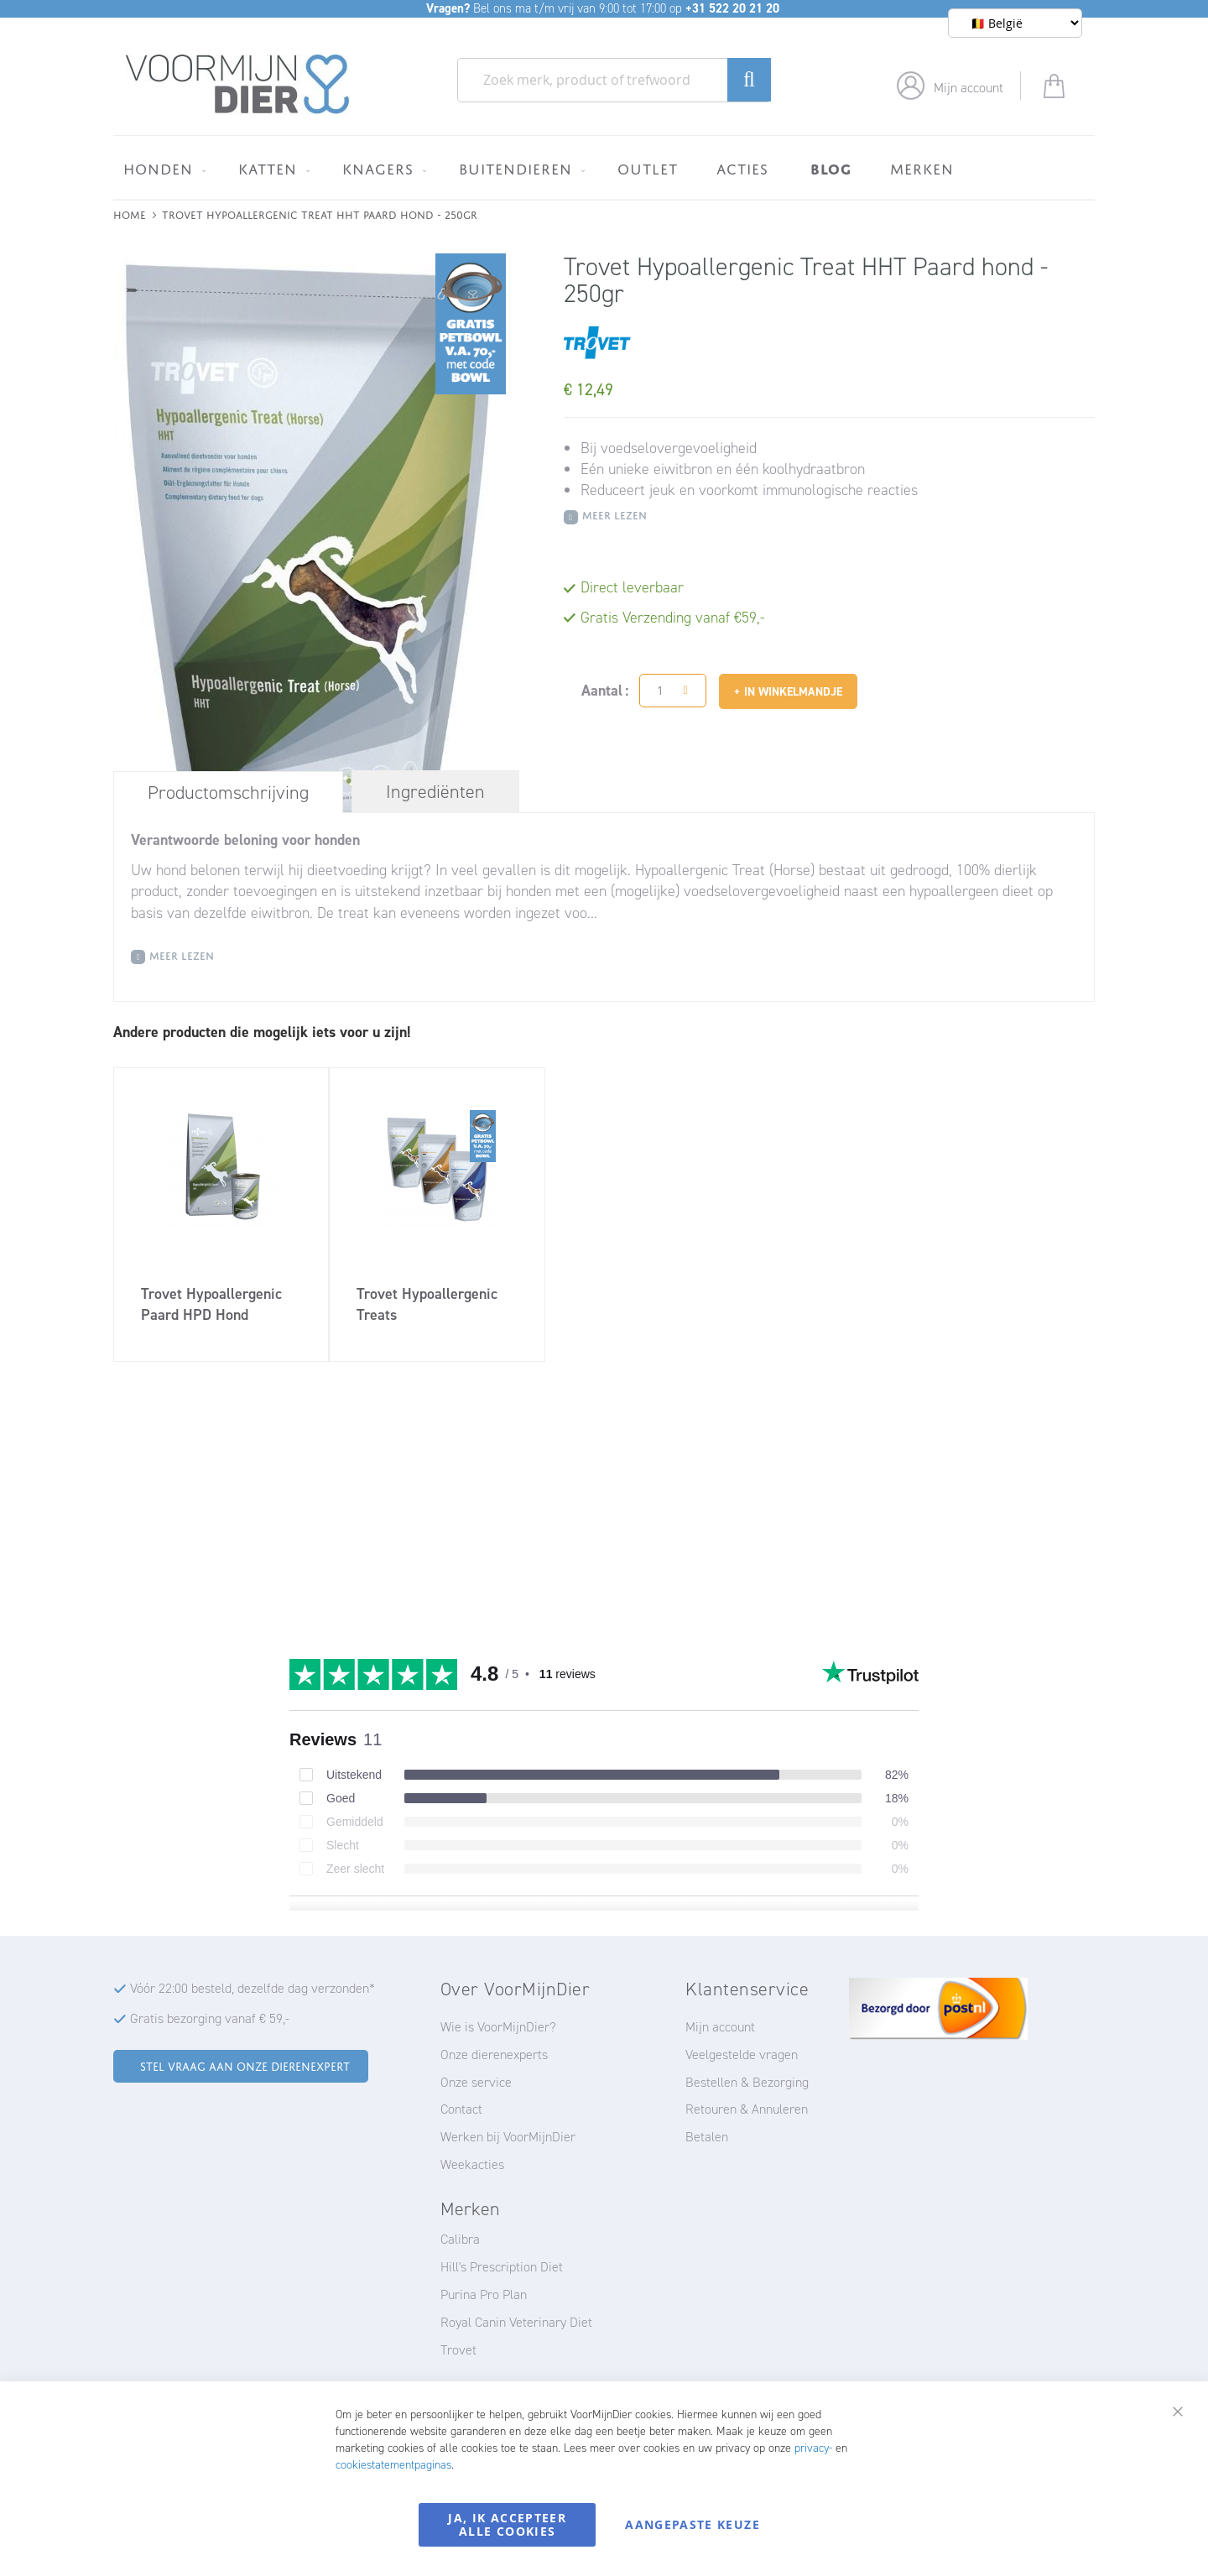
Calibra (460, 2239)
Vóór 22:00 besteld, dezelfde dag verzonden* (252, 1988)
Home (129, 214)
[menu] (604, 167)
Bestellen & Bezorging (747, 2082)
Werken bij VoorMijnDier (507, 2137)
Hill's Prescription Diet (501, 2267)
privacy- (813, 2448)
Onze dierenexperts (494, 2054)
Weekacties (472, 2164)
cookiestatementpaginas (393, 2465)
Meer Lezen (614, 514)
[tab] (228, 792)
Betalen (706, 2137)
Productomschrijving (228, 792)
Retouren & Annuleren (746, 2109)
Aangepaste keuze (692, 2524)
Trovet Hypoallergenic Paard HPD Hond (211, 1304)
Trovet (458, 2350)
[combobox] (614, 80)
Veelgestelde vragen (741, 2054)
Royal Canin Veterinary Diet (516, 2322)
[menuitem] (161, 168)
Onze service (476, 2082)
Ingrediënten (435, 792)
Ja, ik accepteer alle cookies (507, 2524)
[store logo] (238, 85)
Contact (461, 2109)
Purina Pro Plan (483, 2294)
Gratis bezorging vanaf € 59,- (209, 2018)
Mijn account (968, 87)
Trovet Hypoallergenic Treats (427, 1304)
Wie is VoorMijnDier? (498, 2027)
